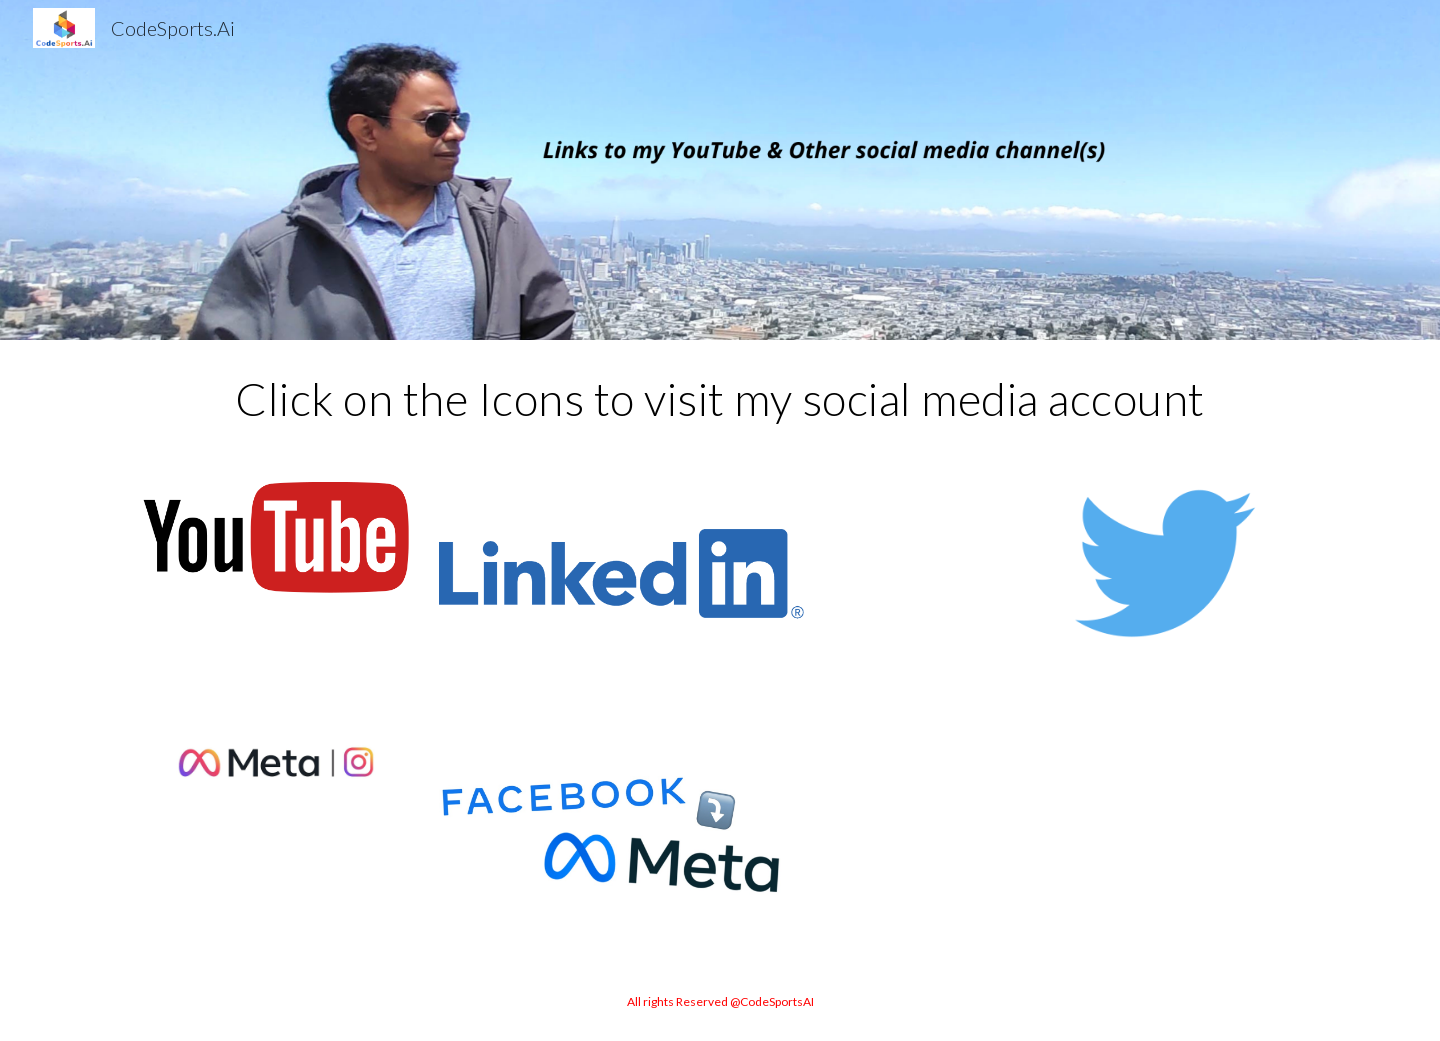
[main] (720, 399)
